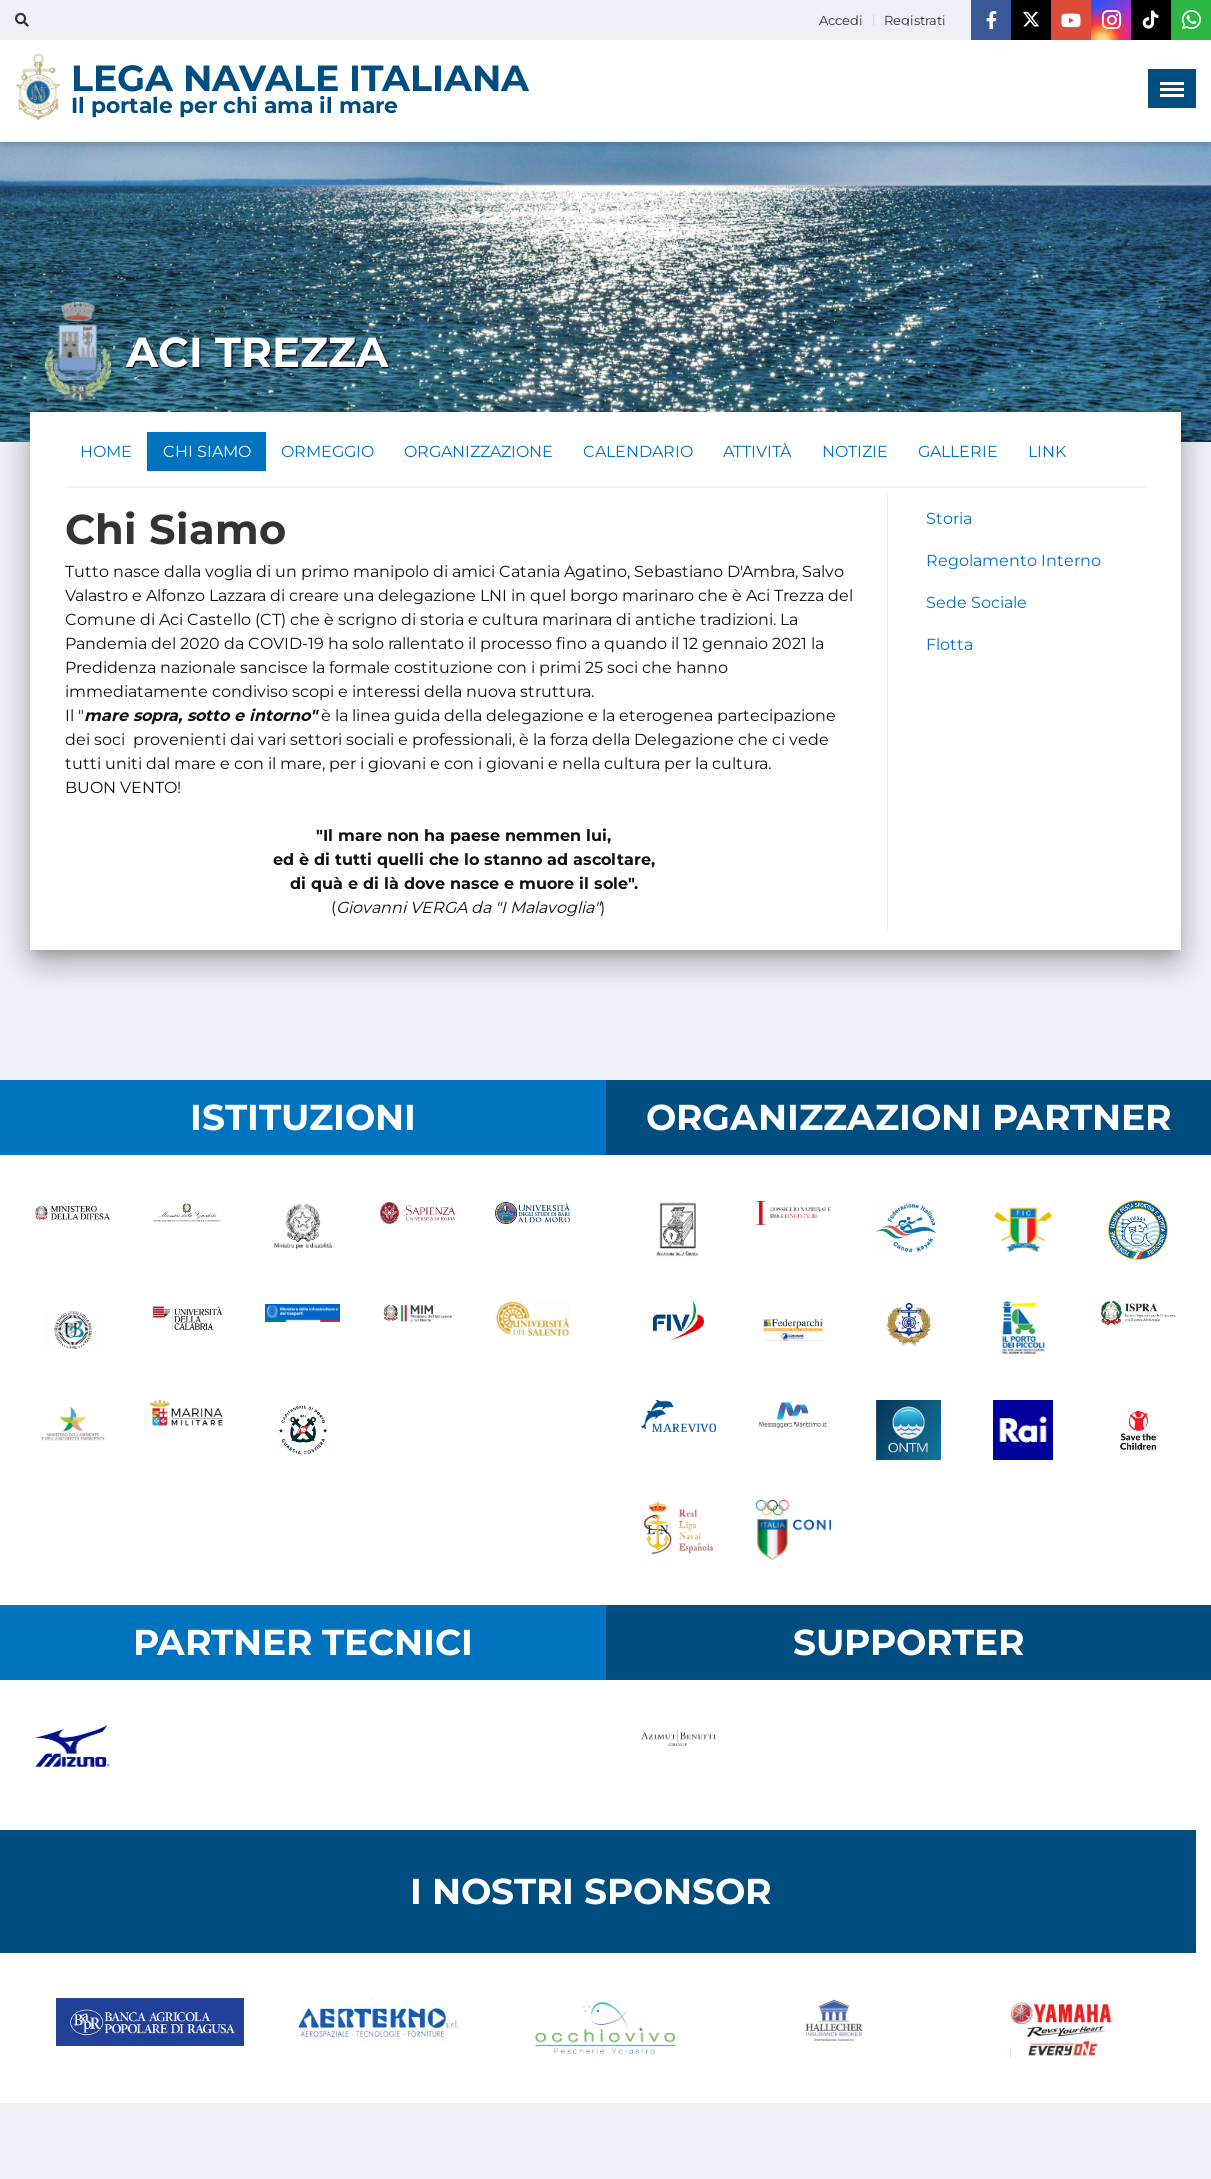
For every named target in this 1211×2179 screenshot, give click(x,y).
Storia (949, 519)
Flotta (949, 645)
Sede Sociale (976, 603)
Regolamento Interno (1013, 561)
